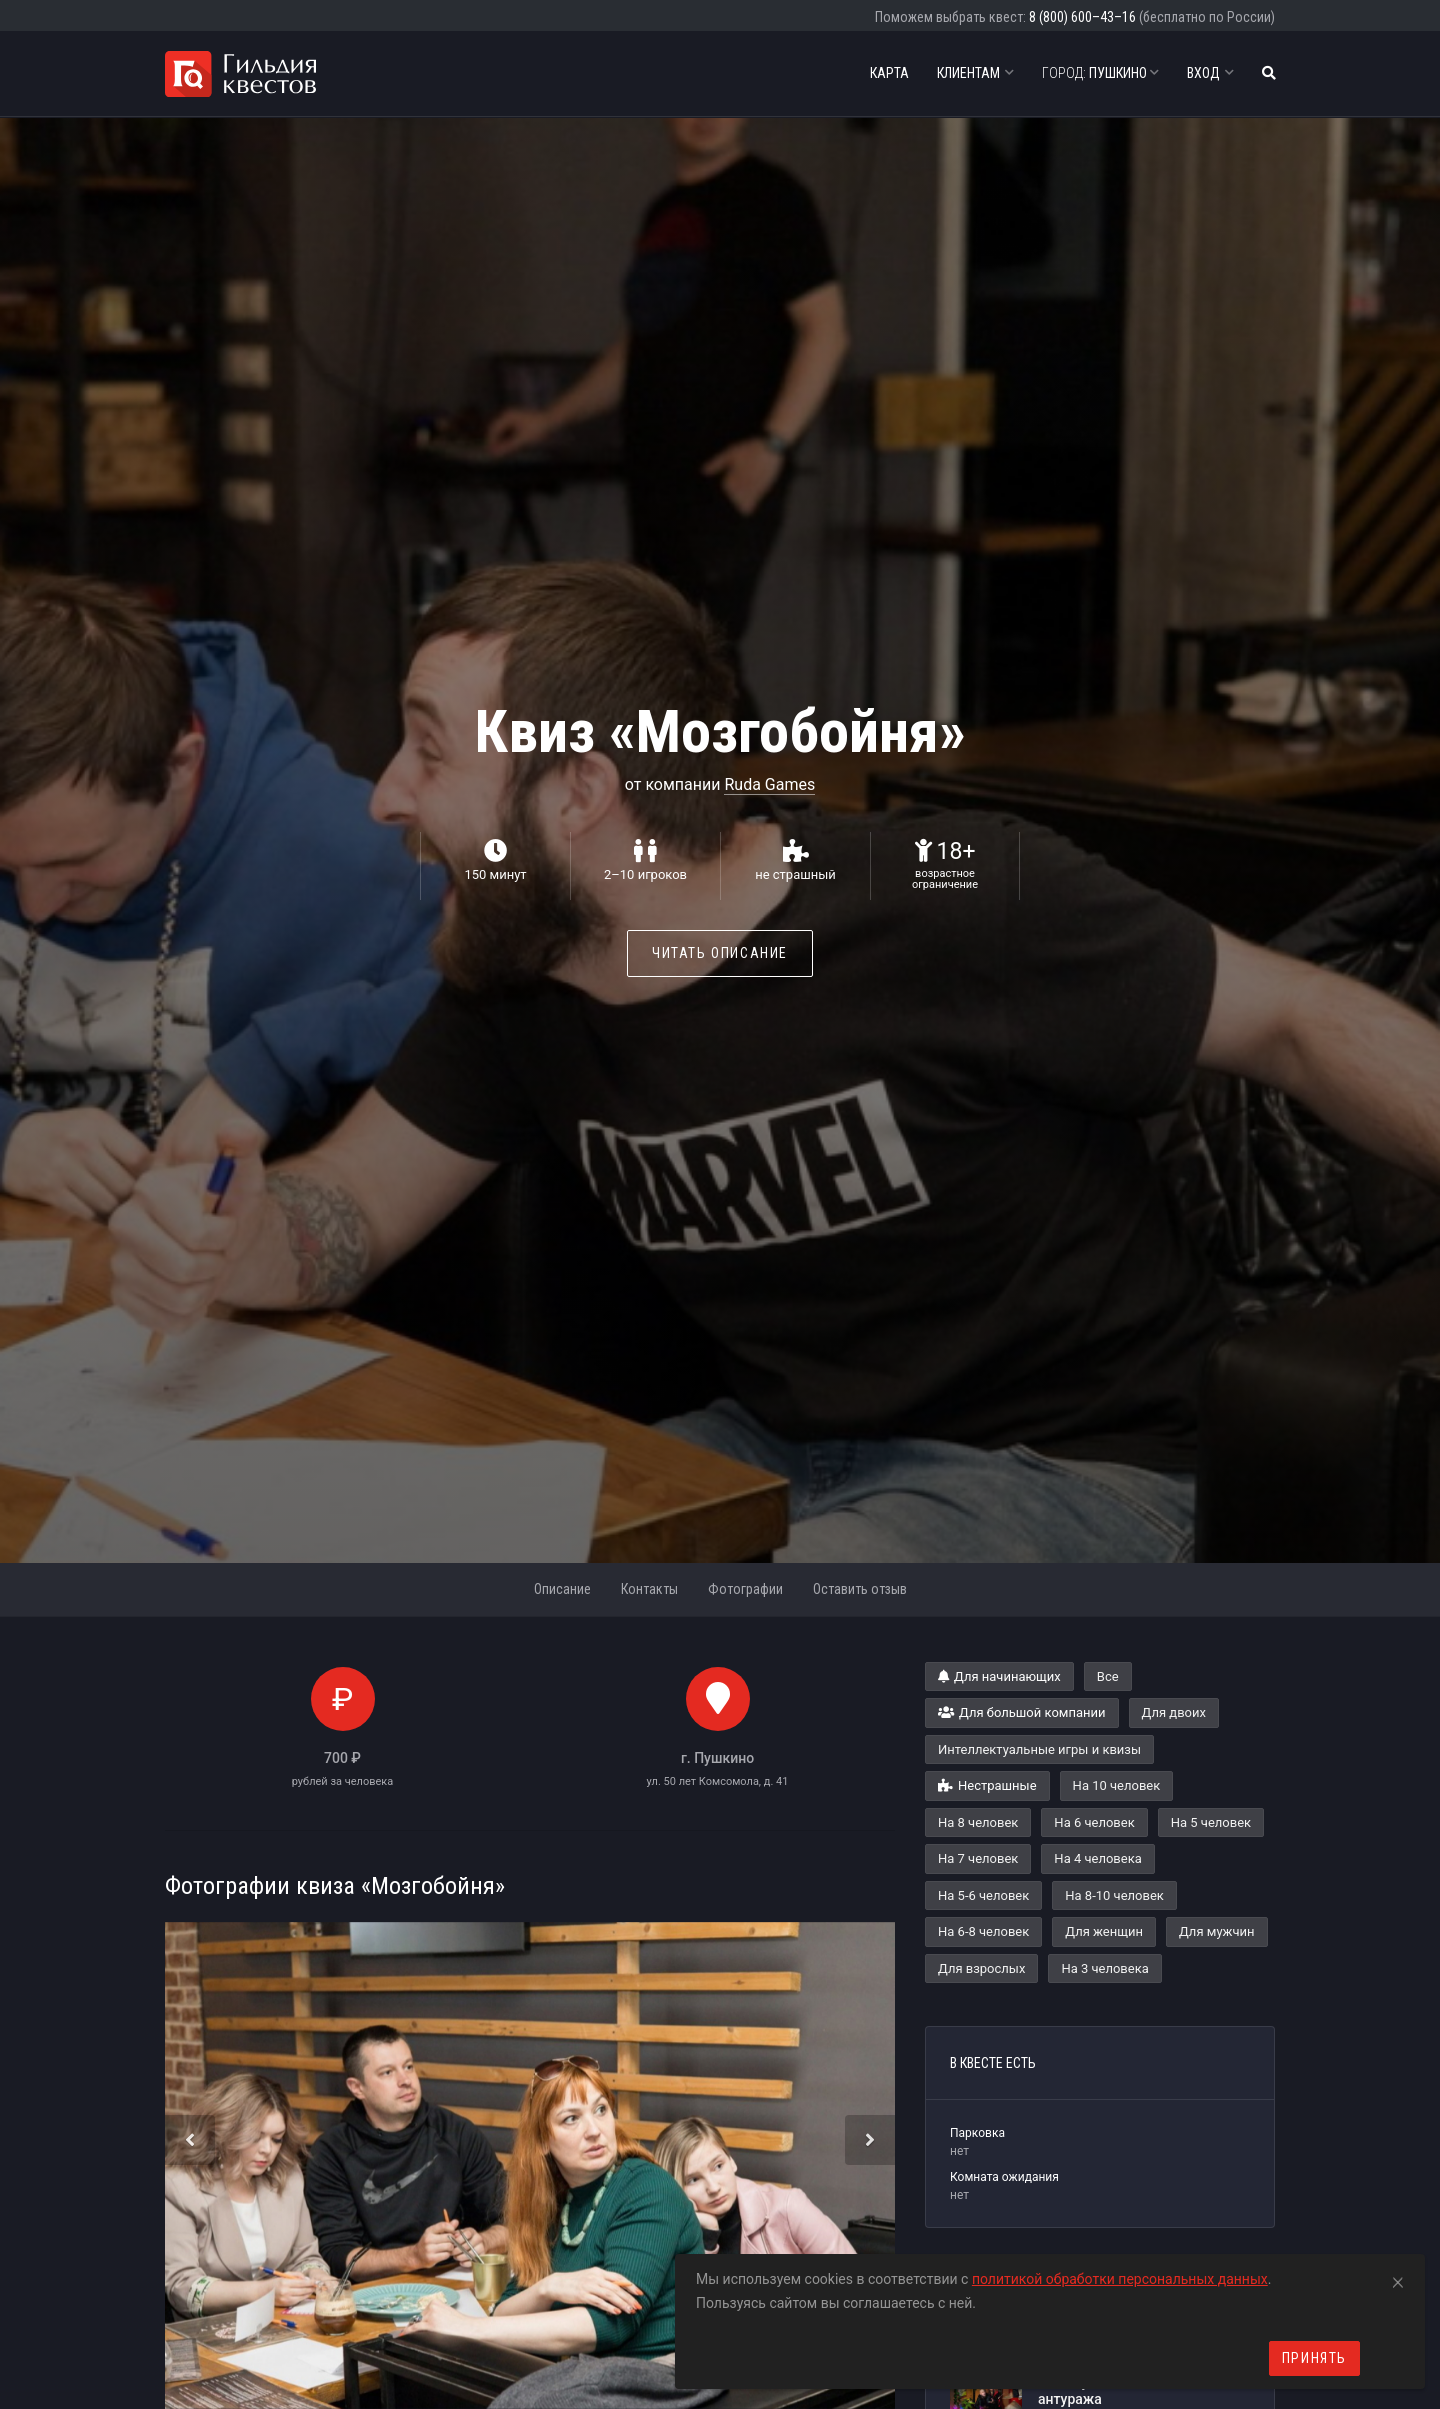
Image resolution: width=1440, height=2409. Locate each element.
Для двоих (1174, 1712)
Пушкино (1100, 73)
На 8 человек (978, 1822)
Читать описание (720, 953)
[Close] (1398, 2279)
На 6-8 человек (983, 1931)
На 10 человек (1117, 1785)
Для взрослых (981, 1968)
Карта (889, 73)
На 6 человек (1094, 1822)
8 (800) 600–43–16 (1082, 17)
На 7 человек (978, 1858)
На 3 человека (1104, 1968)
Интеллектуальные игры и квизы (1039, 1749)
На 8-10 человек (1114, 1895)
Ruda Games (769, 784)
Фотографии (745, 1589)
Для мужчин (1217, 1931)
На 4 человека (1097, 1858)
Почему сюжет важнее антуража (1114, 2390)
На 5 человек (1211, 1822)
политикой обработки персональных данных (1120, 2279)
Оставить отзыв (860, 1589)
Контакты (649, 1589)
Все (1108, 1676)
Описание (562, 1589)
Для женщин (1104, 1931)
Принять (1314, 2358)
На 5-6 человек (983, 1895)
